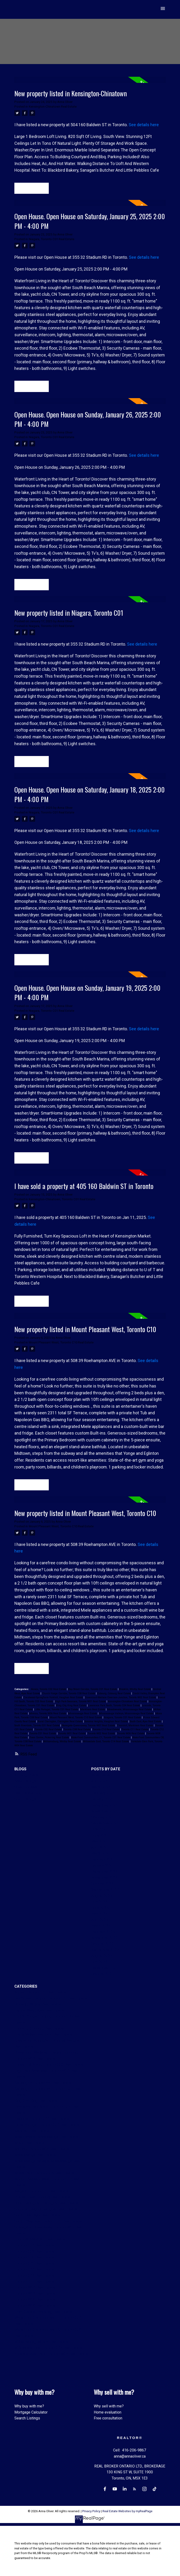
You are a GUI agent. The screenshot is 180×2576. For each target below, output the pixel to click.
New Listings (25, 1781)
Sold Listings (25, 1799)
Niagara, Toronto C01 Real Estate (51, 239)
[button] (105, 2489)
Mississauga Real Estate (83, 1713)
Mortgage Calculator (31, 2412)
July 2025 (99, 1830)
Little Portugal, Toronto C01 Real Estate (57, 1709)
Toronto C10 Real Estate (106, 1729)
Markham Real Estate (93, 1709)
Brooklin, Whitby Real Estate (135, 1689)
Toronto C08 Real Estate (77, 1729)
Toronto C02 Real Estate (48, 1729)
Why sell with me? (109, 2407)
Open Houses (25, 1787)
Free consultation (108, 2419)
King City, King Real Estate (71, 1705)
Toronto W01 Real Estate (72, 1734)
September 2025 (105, 1824)
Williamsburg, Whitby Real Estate (62, 1742)
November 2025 (104, 1812)
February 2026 (103, 1793)
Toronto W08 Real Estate (34, 2306)
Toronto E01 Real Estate (43, 1734)
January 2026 (102, 1799)
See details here (144, 124)
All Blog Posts (26, 1775)
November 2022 (104, 1938)
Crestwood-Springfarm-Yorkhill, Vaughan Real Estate (54, 1697)
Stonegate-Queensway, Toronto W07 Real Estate (89, 1725)
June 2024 (100, 1908)
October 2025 (102, 1818)
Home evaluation (107, 2412)
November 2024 (104, 1878)
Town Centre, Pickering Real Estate (49, 1738)
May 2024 (99, 1914)
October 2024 (102, 1884)
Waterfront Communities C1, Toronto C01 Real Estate (101, 1738)
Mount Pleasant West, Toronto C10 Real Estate (61, 1343)
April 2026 (99, 1781)
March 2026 (101, 1787)
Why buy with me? (29, 2407)
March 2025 (101, 1854)
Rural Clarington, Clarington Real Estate (60, 1721)
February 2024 (103, 1932)
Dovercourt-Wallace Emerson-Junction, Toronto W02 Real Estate (121, 1697)
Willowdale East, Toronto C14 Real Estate (106, 1742)
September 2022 (105, 1950)
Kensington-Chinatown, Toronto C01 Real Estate (62, 1199)
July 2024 (99, 1902)
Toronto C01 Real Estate (34, 2246)
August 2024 (101, 1896)
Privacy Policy (91, 2511)
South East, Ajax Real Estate (146, 1721)
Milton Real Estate (29, 2143)
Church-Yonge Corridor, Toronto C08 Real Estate (69, 1693)
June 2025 (100, 1836)
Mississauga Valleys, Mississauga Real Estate (126, 1713)
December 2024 (104, 1872)
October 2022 (102, 1944)
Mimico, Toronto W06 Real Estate (48, 1713)
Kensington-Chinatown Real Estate (53, 106)
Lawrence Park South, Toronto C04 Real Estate (114, 1705)
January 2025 (102, 1866)
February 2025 (103, 1860)
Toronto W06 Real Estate (131, 1734)
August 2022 (101, 1956)
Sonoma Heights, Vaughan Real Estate (106, 1721)
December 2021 (104, 1968)
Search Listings (27, 2419)
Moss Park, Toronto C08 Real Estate (44, 2173)
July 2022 (99, 1962)
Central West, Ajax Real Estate (39, 2011)
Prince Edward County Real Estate (42, 2198)
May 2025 (99, 1842)
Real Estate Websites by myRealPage (127, 2511)
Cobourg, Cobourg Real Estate (114, 1693)
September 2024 (105, 1890)
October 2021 (102, 1974)
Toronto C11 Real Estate (135, 1729)
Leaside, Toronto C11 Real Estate (41, 2119)
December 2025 (104, 1806)
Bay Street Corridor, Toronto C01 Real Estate (93, 1689)
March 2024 (101, 1926)
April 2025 (99, 1848)
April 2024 (99, 1920)
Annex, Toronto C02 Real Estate (49, 1689)
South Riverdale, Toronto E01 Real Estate (37, 1725)
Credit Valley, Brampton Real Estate (43, 2035)
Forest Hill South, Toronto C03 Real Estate (48, 2065)
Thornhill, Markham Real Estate (135, 1725)
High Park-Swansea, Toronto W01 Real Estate (80, 1701)
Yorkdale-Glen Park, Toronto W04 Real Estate (51, 2354)
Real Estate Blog (28, 1793)
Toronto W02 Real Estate (102, 1734)
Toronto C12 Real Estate (34, 2276)
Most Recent (101, 1775)
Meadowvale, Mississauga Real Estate (129, 1709)
